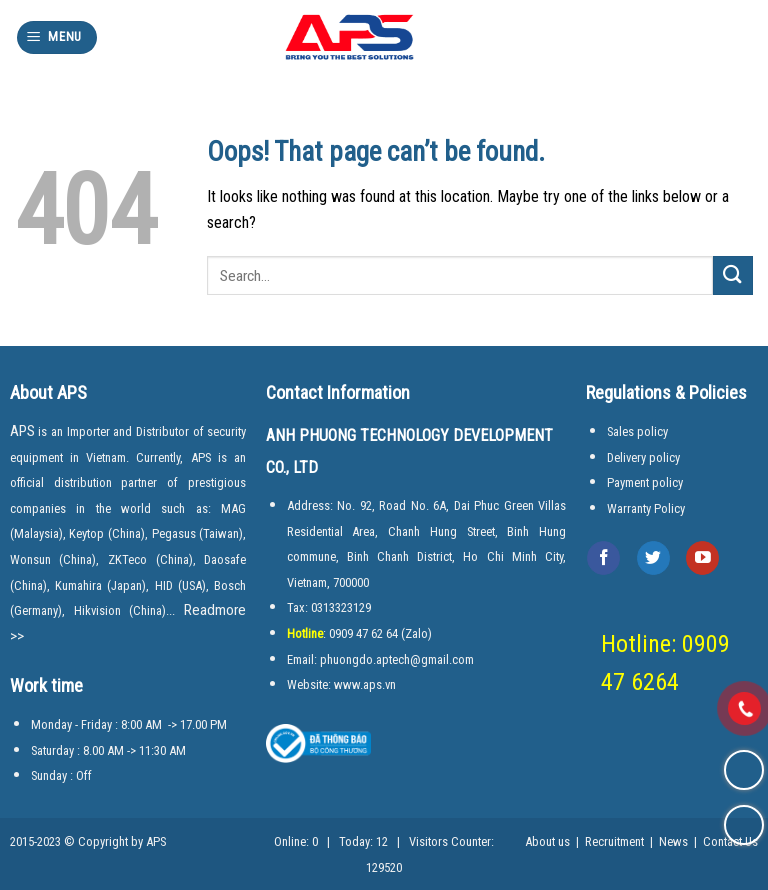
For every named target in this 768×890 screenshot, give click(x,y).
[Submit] (733, 275)
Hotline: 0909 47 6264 (672, 663)
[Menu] (57, 37)
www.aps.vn (365, 684)
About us (547, 841)
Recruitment (614, 841)
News (673, 841)
